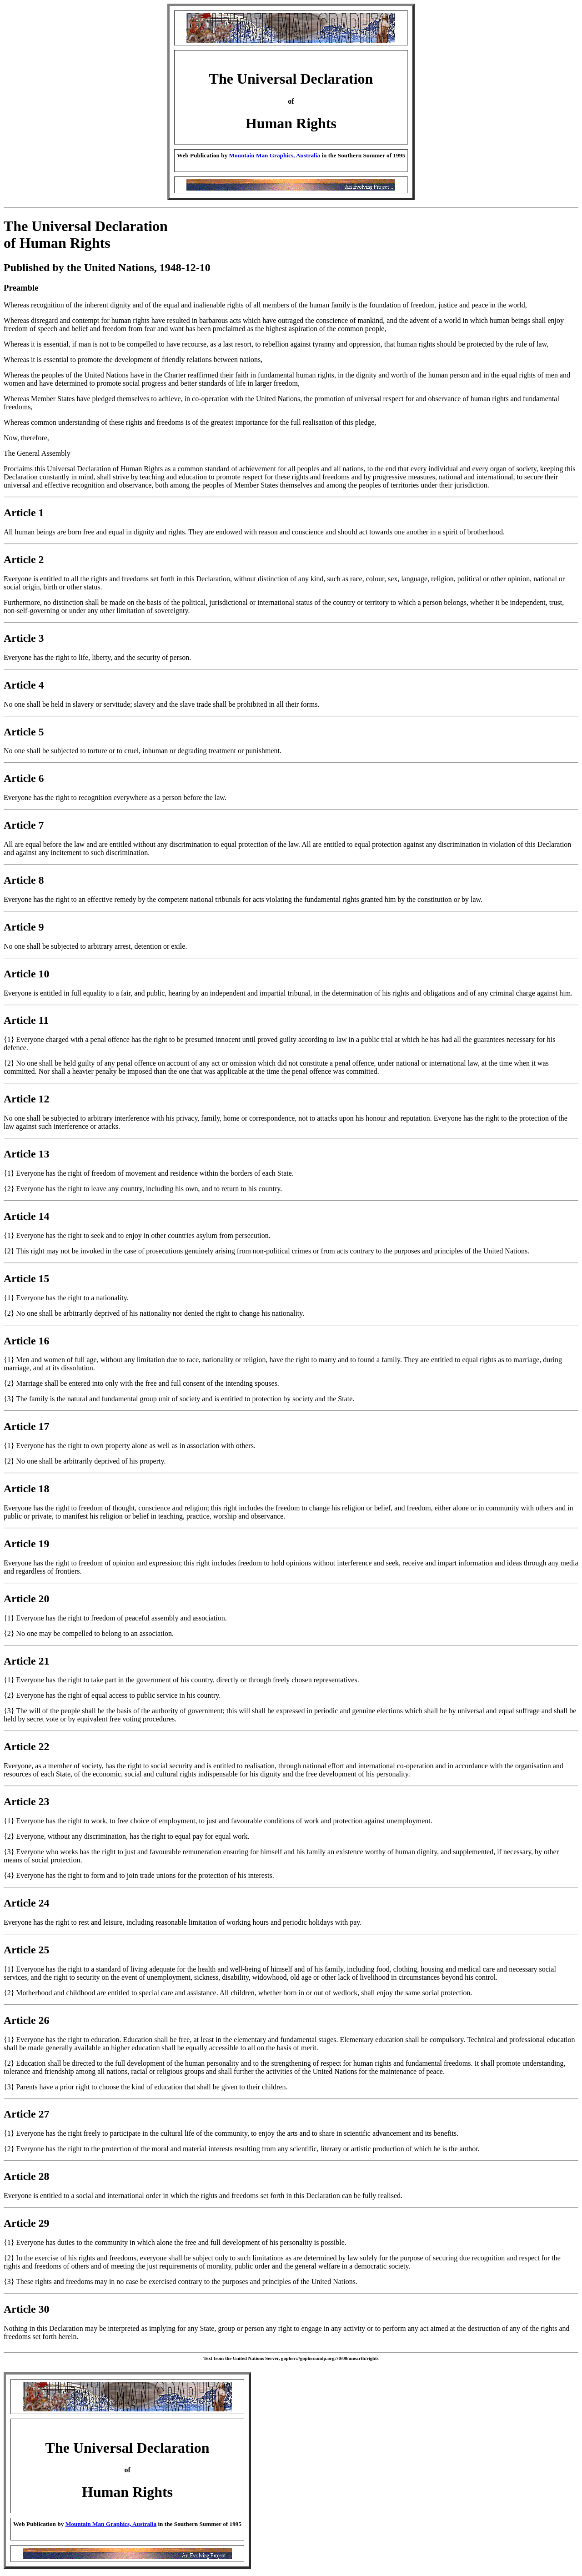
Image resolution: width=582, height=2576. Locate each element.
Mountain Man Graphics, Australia (274, 155)
